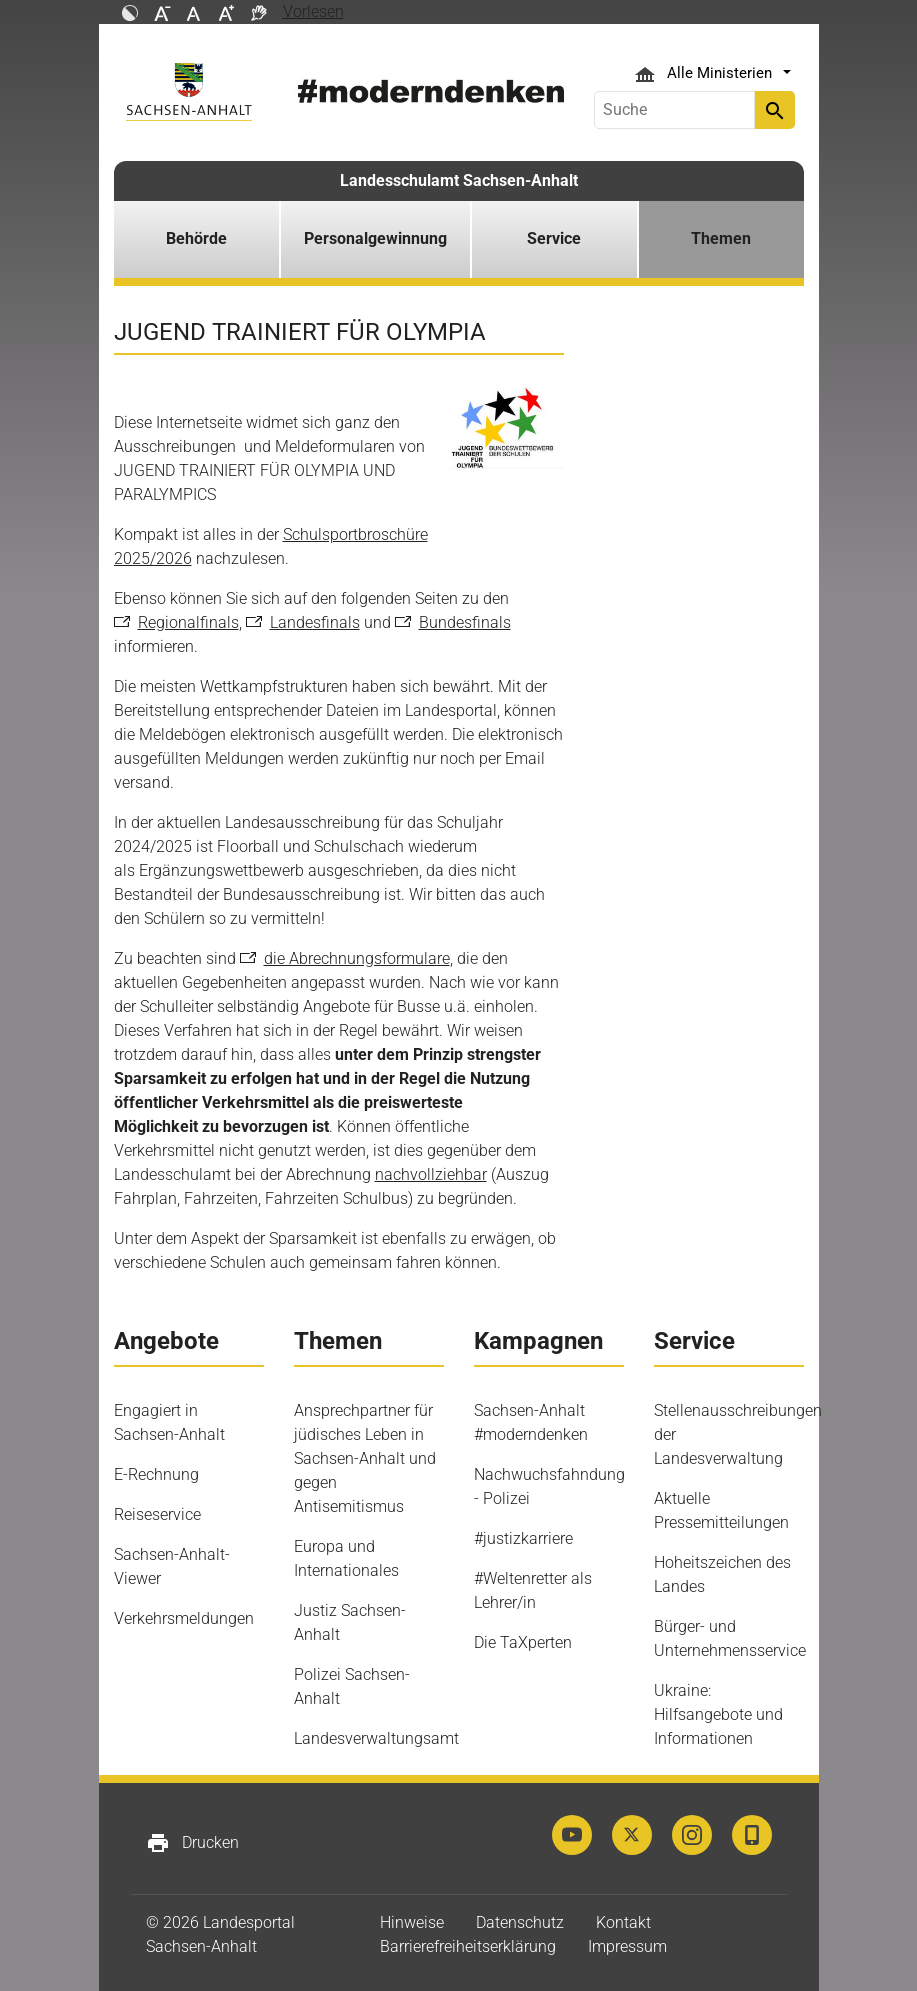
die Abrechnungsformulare (357, 958)
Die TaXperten (523, 1642)
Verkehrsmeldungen (184, 1618)
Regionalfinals (188, 622)
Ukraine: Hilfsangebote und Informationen (718, 1714)
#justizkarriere (523, 1538)
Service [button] (554, 238)
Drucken (192, 1843)
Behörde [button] (196, 238)
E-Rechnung (156, 1474)
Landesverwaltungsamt (376, 1738)
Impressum (627, 1946)
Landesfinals (315, 622)
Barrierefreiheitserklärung (468, 1946)
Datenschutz (520, 1922)
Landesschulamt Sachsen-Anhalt (459, 180)
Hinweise (412, 1922)
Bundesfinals (465, 622)
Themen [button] (721, 238)
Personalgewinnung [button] (375, 238)
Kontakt (623, 1922)
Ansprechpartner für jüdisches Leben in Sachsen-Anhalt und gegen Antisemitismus (365, 1458)
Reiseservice (157, 1514)
